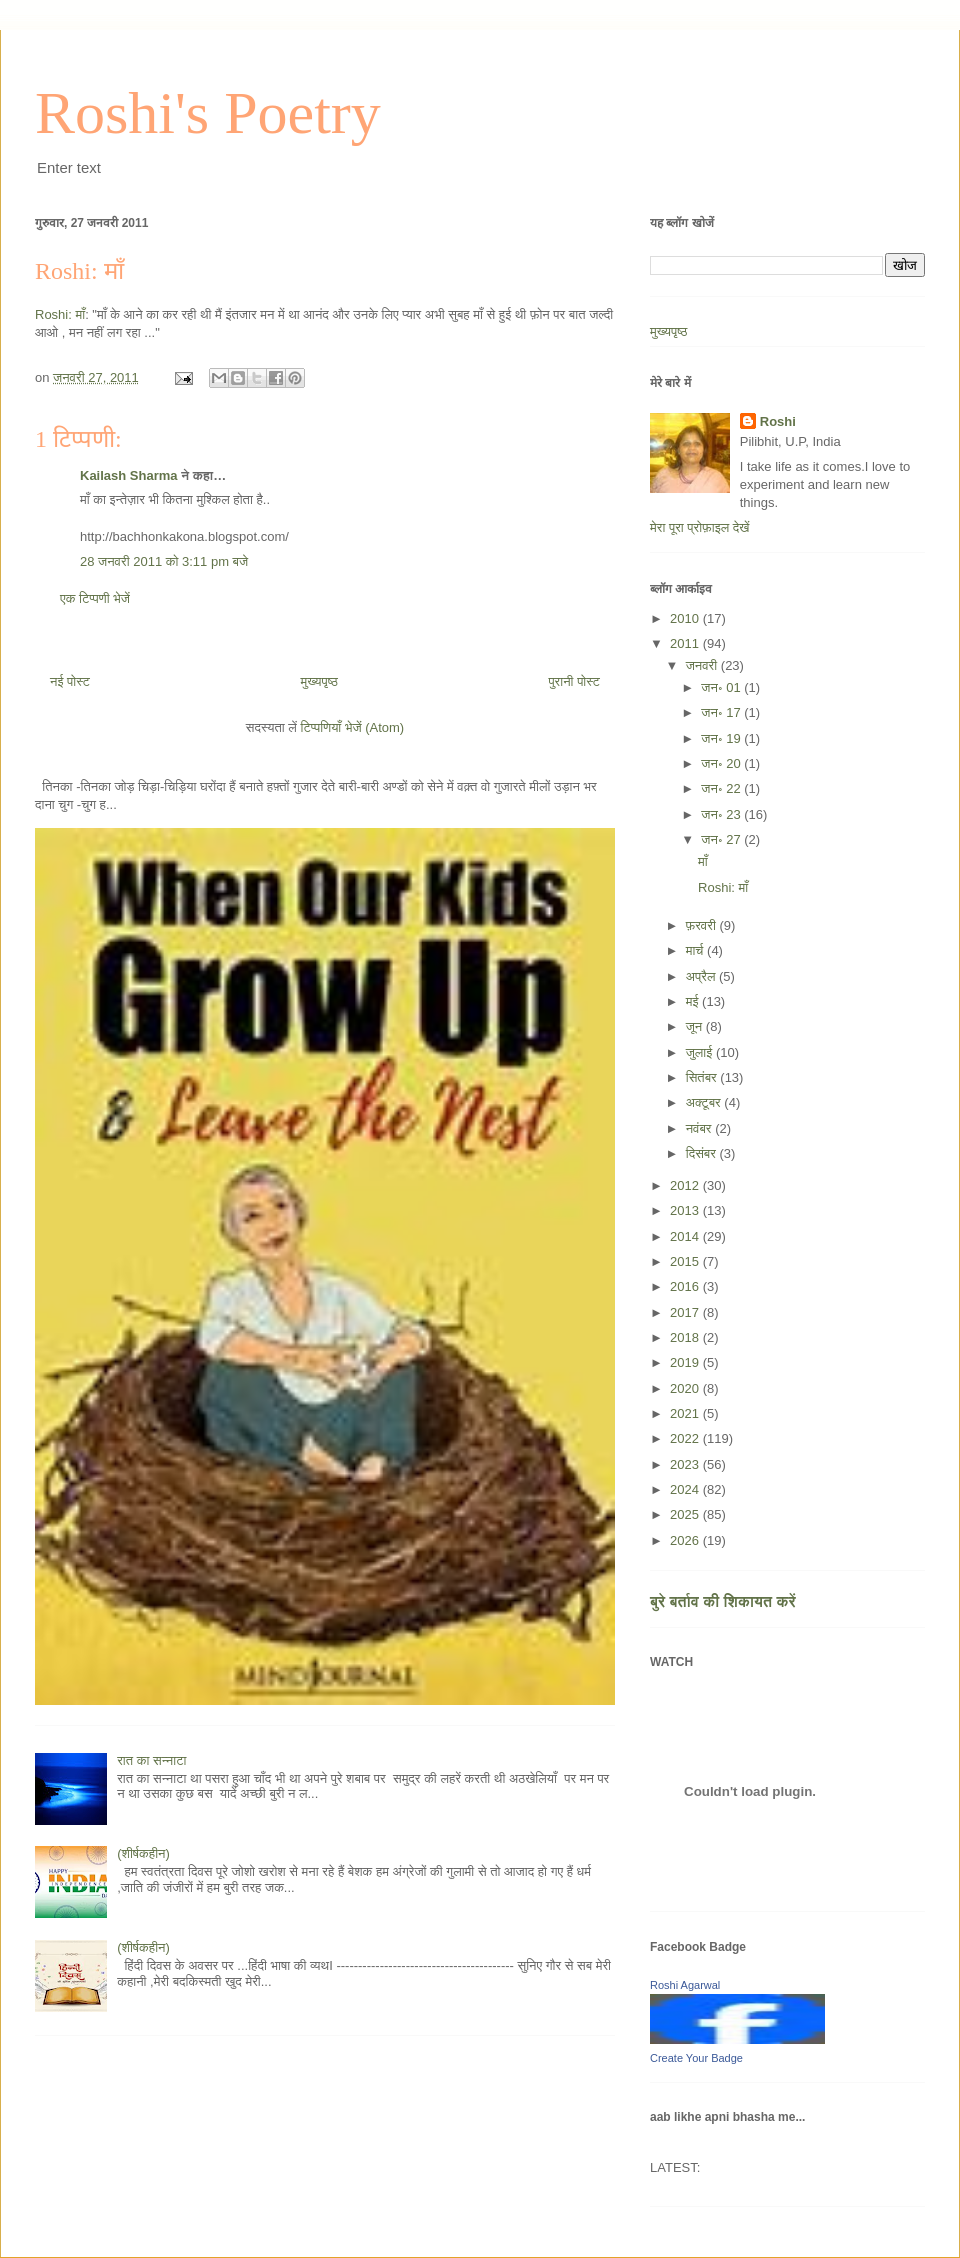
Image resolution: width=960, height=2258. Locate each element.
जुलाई (701, 1052)
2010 (686, 618)
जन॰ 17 (722, 712)
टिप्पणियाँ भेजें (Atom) (353, 727)
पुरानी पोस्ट (574, 681)
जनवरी (703, 665)
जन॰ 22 (722, 788)
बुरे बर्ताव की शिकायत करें (723, 1601)
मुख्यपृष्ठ (318, 681)
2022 (686, 1438)
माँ (703, 861)
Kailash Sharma (129, 475)
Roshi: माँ (79, 271)
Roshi (778, 421)
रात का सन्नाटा (151, 1760)
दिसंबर (703, 1153)
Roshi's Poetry (208, 113)
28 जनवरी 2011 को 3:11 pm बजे (164, 561)
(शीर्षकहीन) (143, 1853)
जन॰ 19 (722, 738)
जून (696, 1026)
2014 (686, 1236)
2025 (686, 1514)
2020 (686, 1388)
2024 (686, 1489)
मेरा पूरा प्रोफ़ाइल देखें (699, 527)
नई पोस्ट (70, 681)
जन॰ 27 (722, 839)
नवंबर (700, 1128)
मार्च (696, 950)
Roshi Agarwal (685, 1985)
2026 (686, 1540)
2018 (686, 1337)
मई (694, 1001)
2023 (686, 1464)
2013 (686, 1210)
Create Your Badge (696, 2058)
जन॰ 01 (722, 687)
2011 (686, 643)
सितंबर (703, 1077)
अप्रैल (702, 976)
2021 (686, 1413)
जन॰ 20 (722, 763)
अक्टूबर (705, 1102)
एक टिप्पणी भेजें (95, 598)
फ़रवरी (703, 925)
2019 (686, 1362)
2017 (686, 1312)
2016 (686, 1286)
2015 (686, 1261)
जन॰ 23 (722, 814)
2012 (686, 1185)
